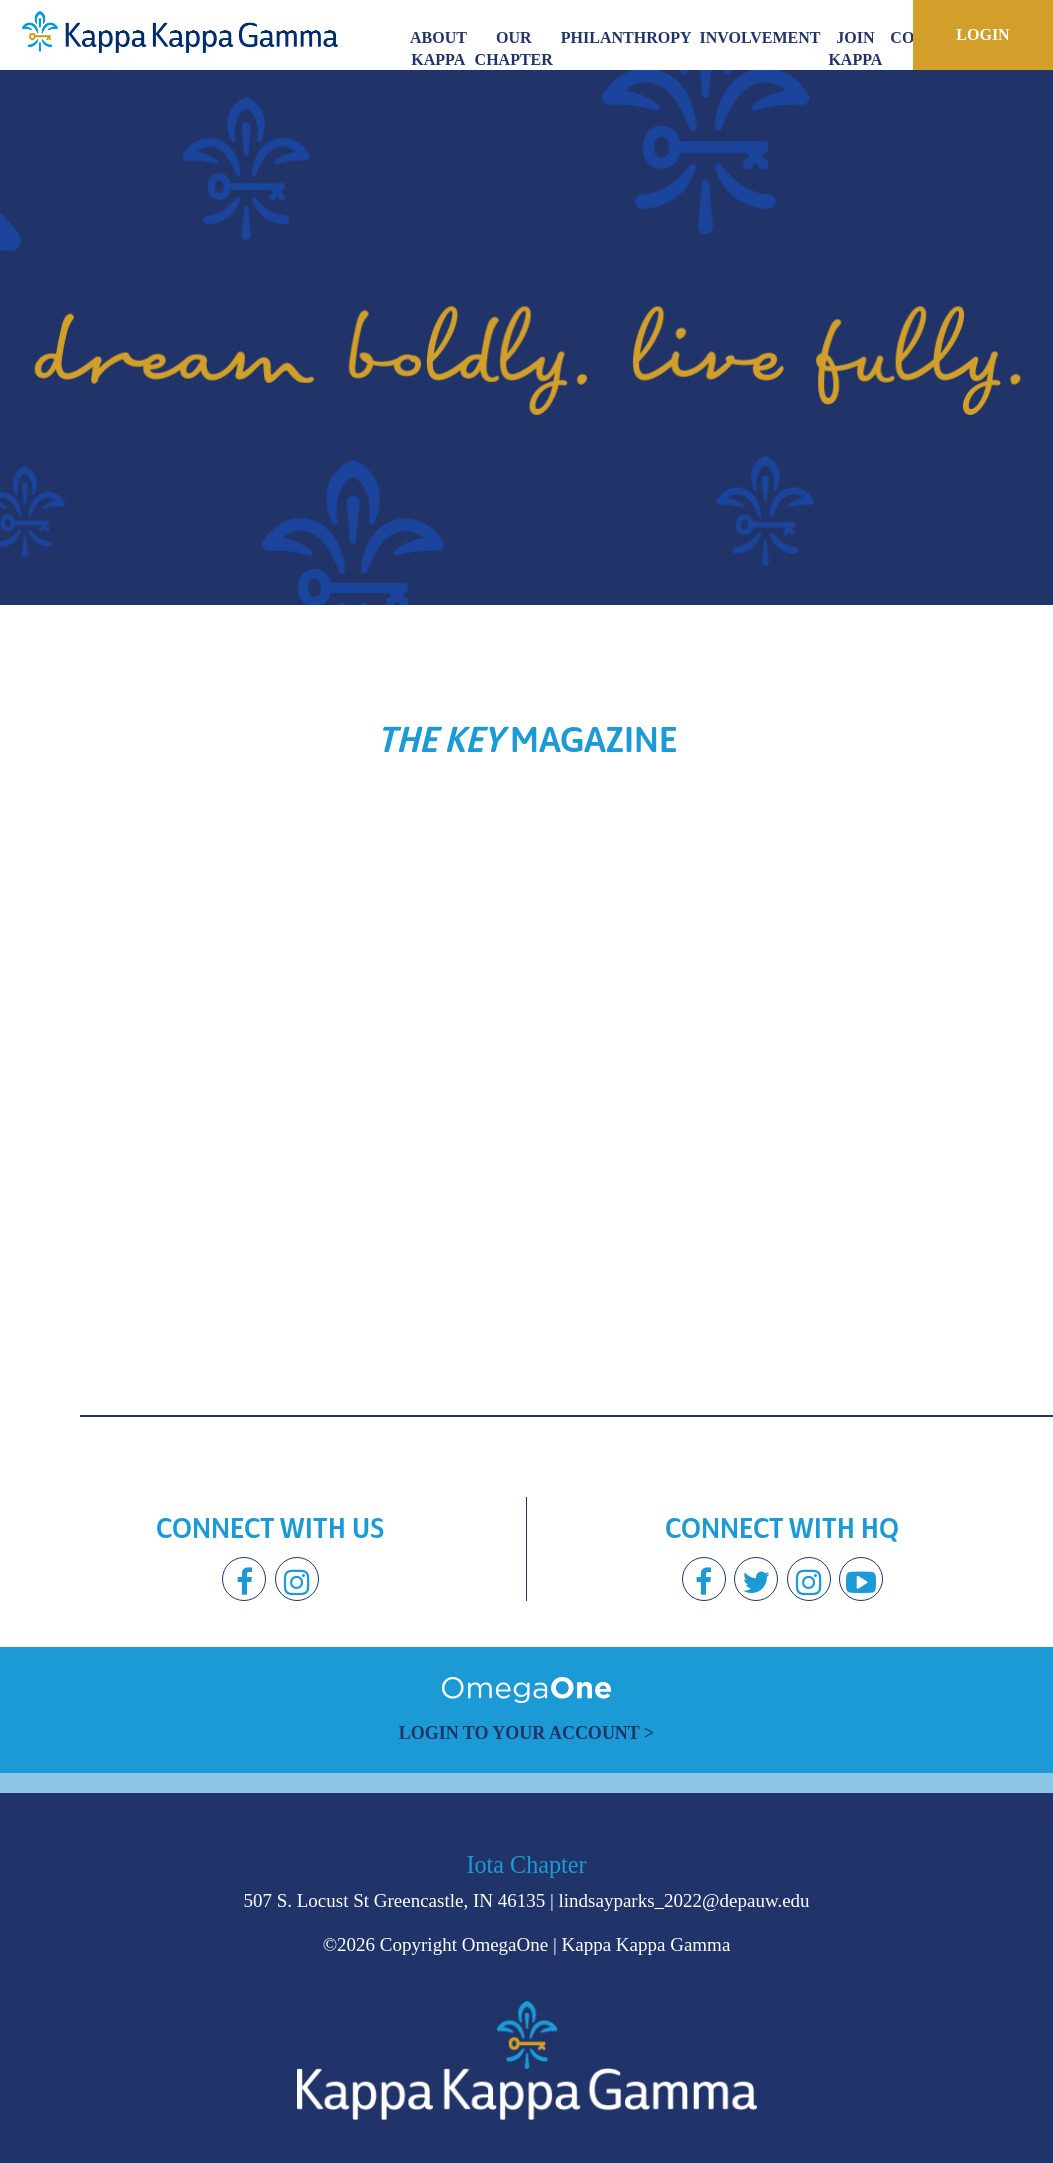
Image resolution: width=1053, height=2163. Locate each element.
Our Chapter (514, 48)
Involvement (760, 37)
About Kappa (438, 48)
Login (982, 34)
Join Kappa (855, 48)
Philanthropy (626, 37)
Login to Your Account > (527, 1733)
